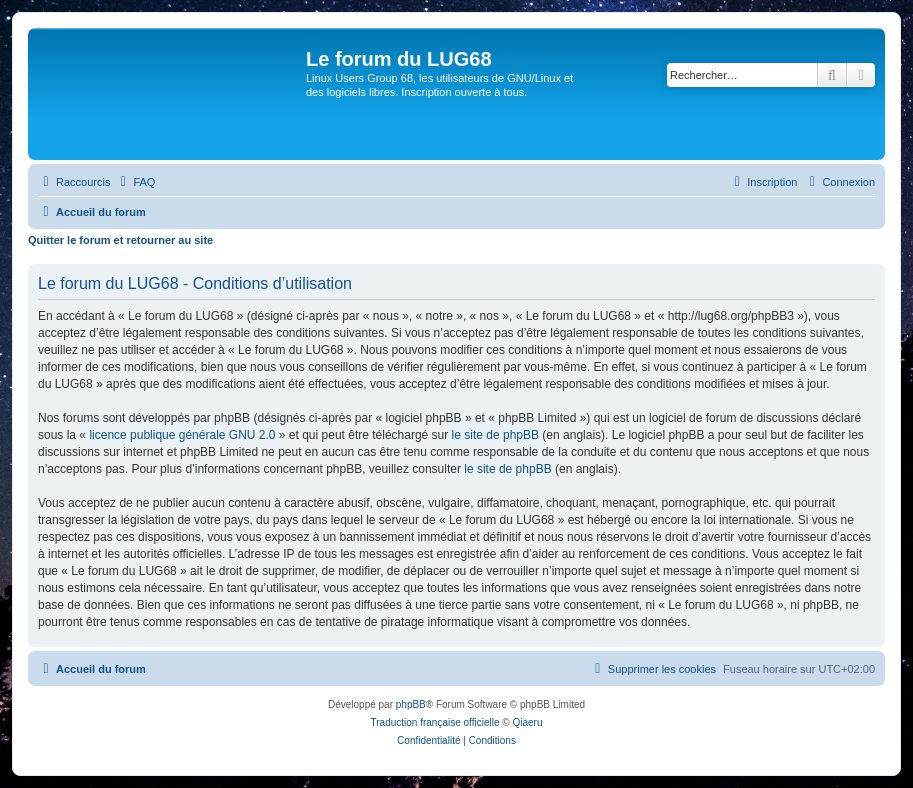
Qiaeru (527, 722)
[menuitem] (135, 182)
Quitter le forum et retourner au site (120, 240)
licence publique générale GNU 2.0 (182, 435)
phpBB (411, 704)
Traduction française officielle (435, 722)
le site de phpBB (495, 435)
